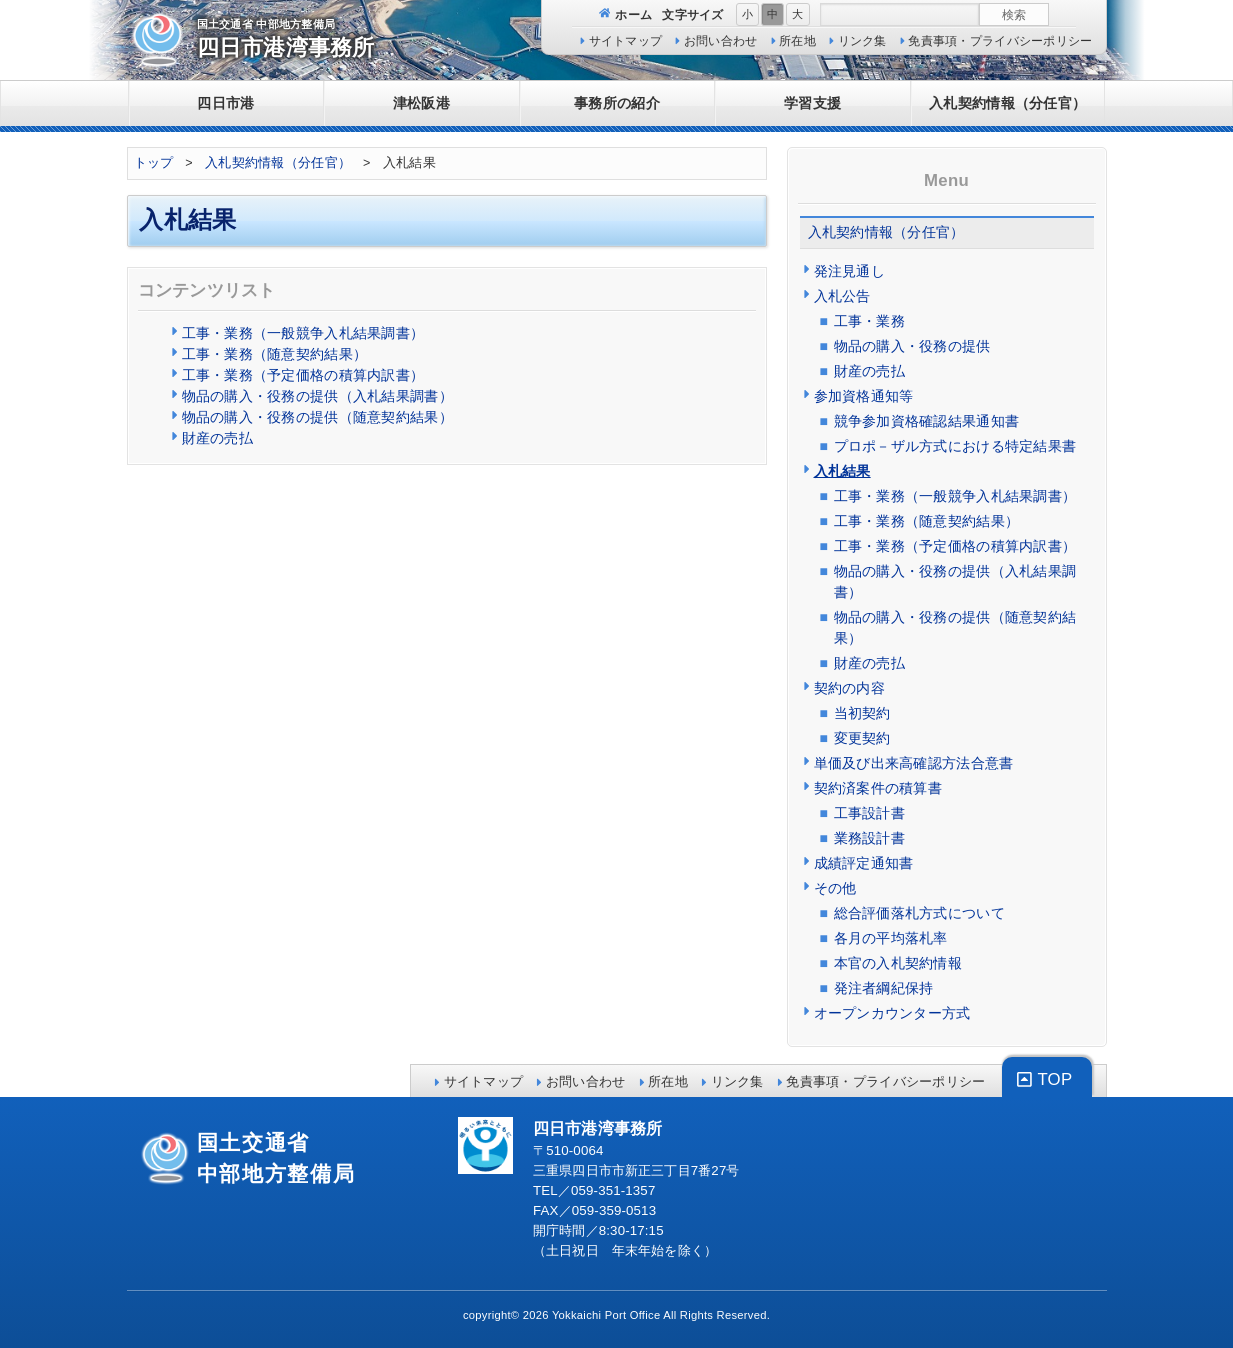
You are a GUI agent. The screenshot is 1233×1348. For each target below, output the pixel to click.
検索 (1014, 14)
